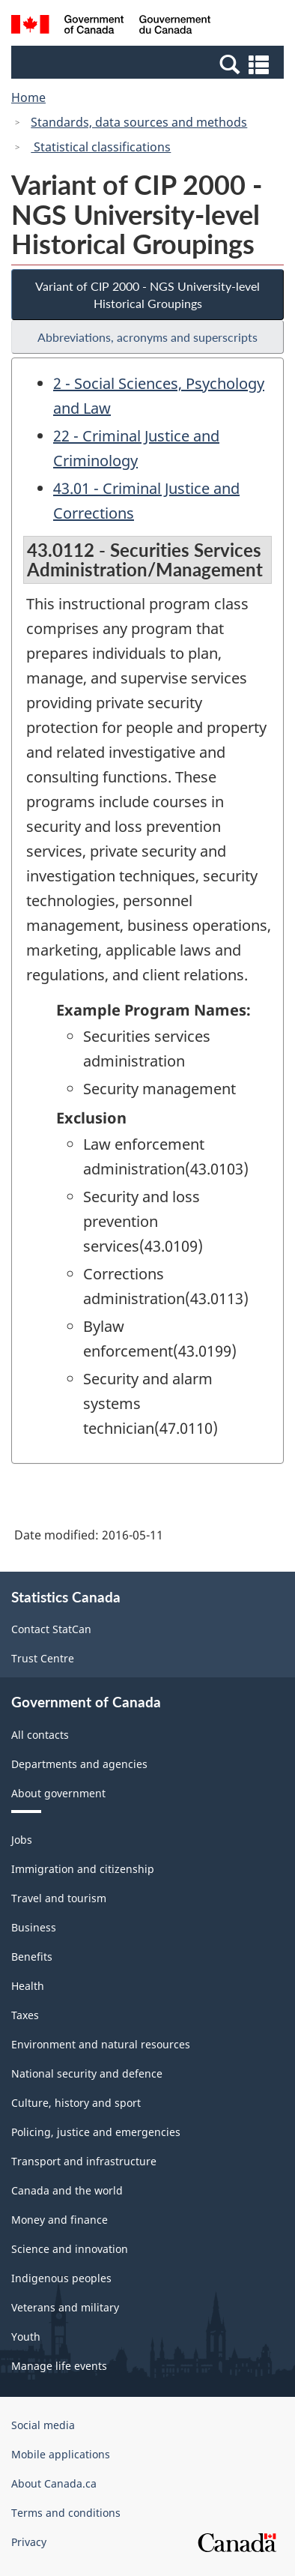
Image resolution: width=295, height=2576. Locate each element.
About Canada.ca (54, 2483)
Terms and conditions (66, 2513)
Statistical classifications (101, 147)
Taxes (25, 2015)
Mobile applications (60, 2454)
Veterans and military (65, 2307)
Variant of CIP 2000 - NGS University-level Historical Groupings (147, 294)
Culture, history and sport (76, 2103)
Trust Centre (42, 1658)
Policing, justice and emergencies (95, 2132)
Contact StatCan (51, 1629)
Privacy (28, 2542)
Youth (25, 2336)
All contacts (40, 1735)
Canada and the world (67, 2190)
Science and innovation (69, 2249)
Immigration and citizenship (82, 1869)
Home (28, 97)
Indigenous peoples (61, 2278)
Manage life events (59, 2366)
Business (33, 1927)
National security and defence (86, 2073)
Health (27, 1986)
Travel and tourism (58, 1898)
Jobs (21, 1840)
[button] (149, 63)
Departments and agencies (79, 1764)
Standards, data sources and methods (139, 122)
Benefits (31, 1956)
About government (58, 1793)
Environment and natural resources (100, 2044)
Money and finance (59, 2219)
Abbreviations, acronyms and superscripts (147, 337)
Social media (43, 2425)
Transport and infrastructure (83, 2161)
